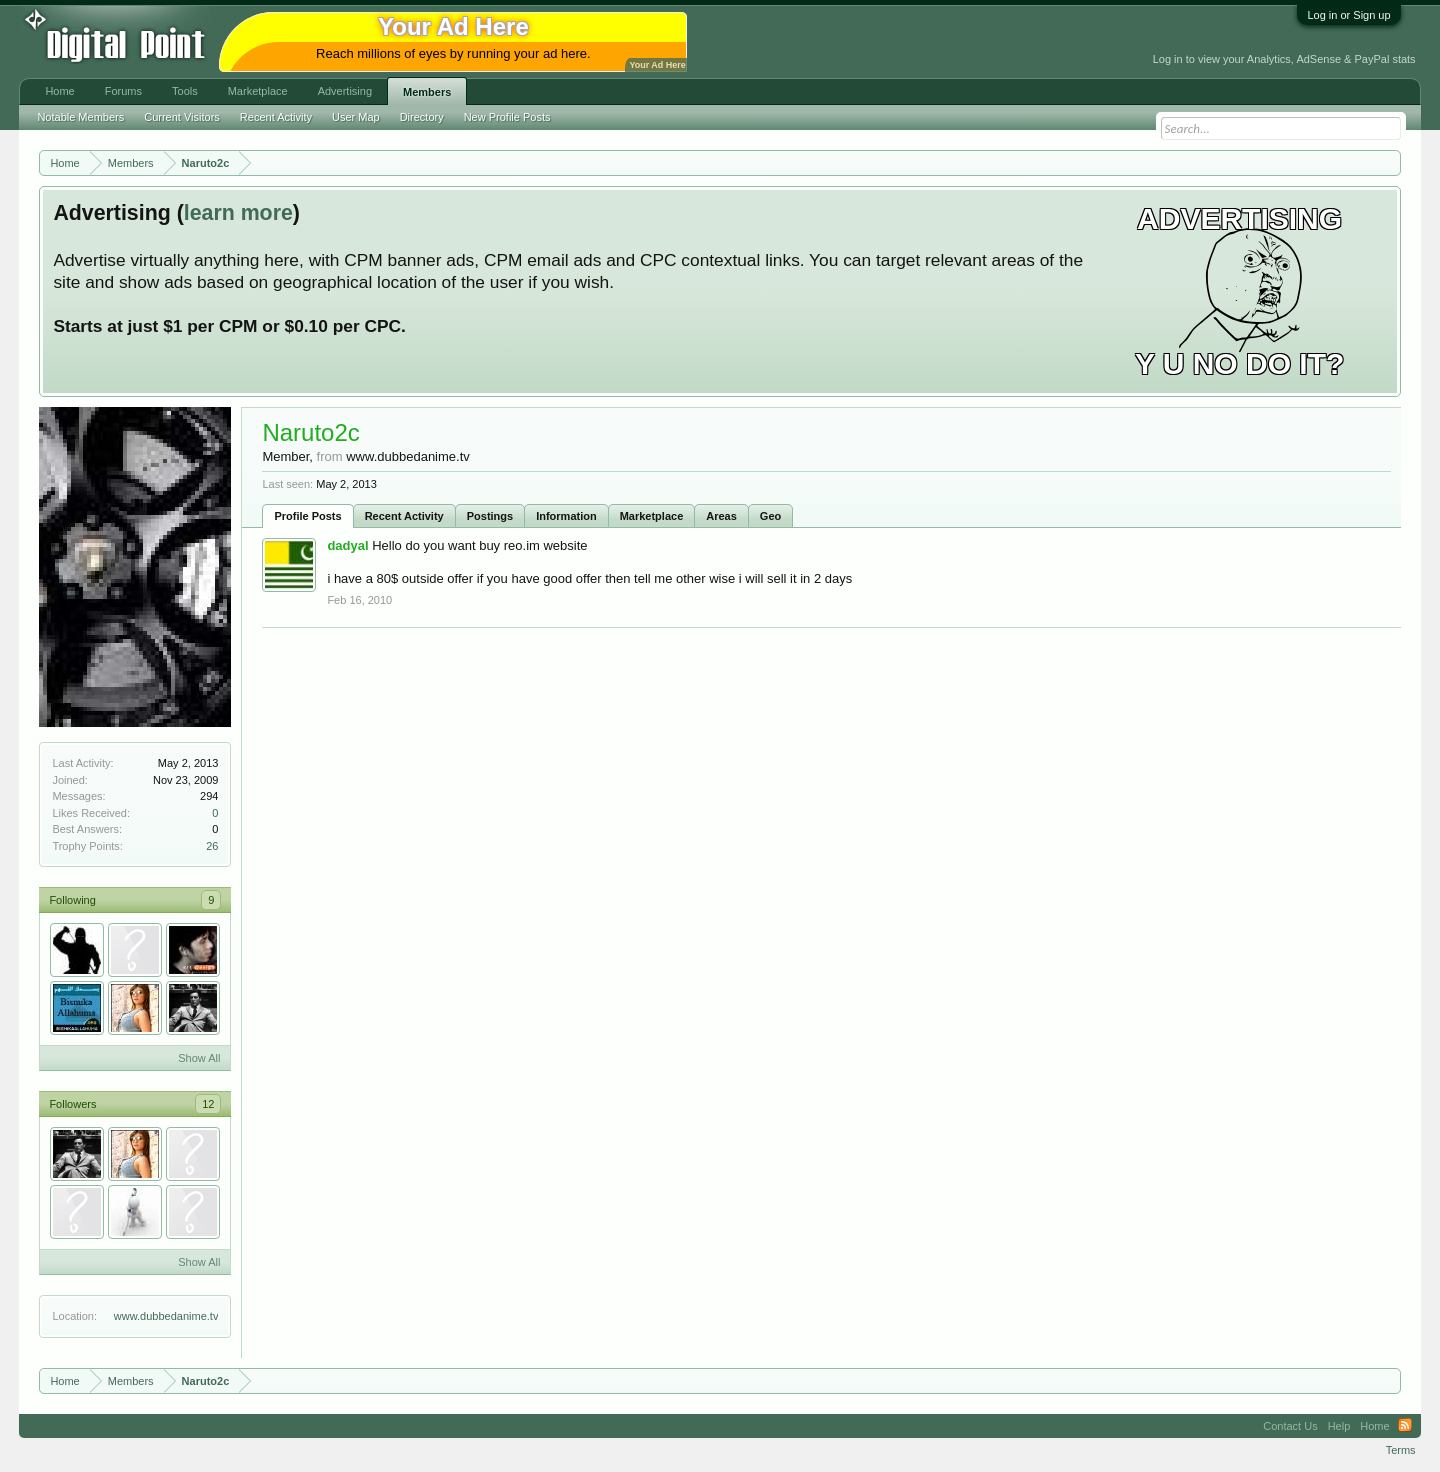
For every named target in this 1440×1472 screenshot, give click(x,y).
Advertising (345, 91)
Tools (185, 91)
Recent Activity (404, 516)
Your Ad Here (657, 65)
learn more (238, 213)
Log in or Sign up (1348, 15)
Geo (770, 516)
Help (1339, 1426)
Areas (721, 516)
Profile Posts (307, 516)
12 (208, 1104)
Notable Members (80, 117)
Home (59, 91)
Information (566, 516)
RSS (1405, 1426)
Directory (422, 117)
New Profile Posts (507, 117)
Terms (1401, 1450)
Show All (199, 1058)
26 (212, 846)
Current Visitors (182, 117)
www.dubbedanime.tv (166, 1316)
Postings (490, 516)
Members (427, 92)
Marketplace (652, 516)
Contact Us (1290, 1426)
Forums (123, 91)
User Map (356, 117)
